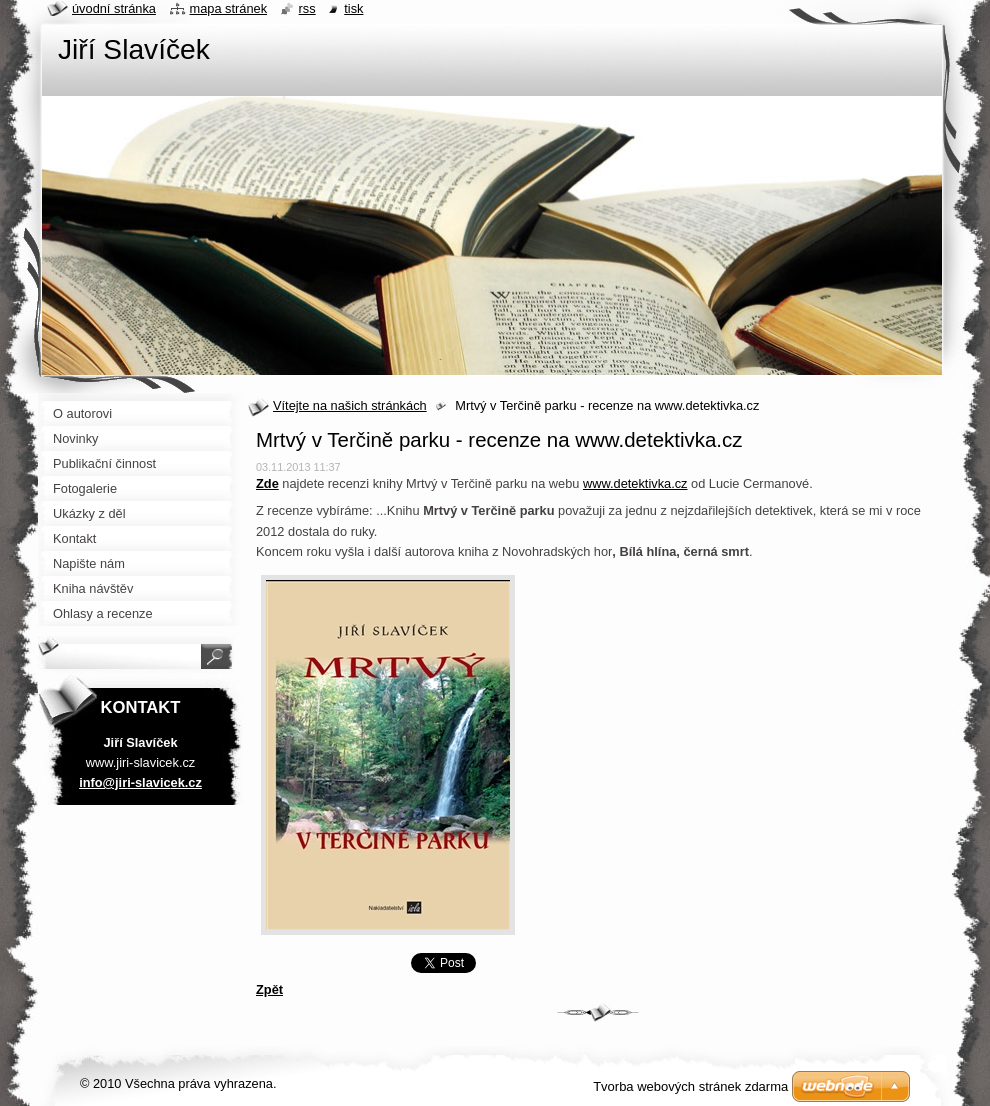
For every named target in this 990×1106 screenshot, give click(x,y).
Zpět (269, 989)
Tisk (353, 8)
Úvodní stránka (114, 8)
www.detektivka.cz (635, 483)
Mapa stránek (229, 8)
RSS (307, 8)
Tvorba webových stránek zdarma (690, 1086)
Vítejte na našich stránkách (350, 405)
